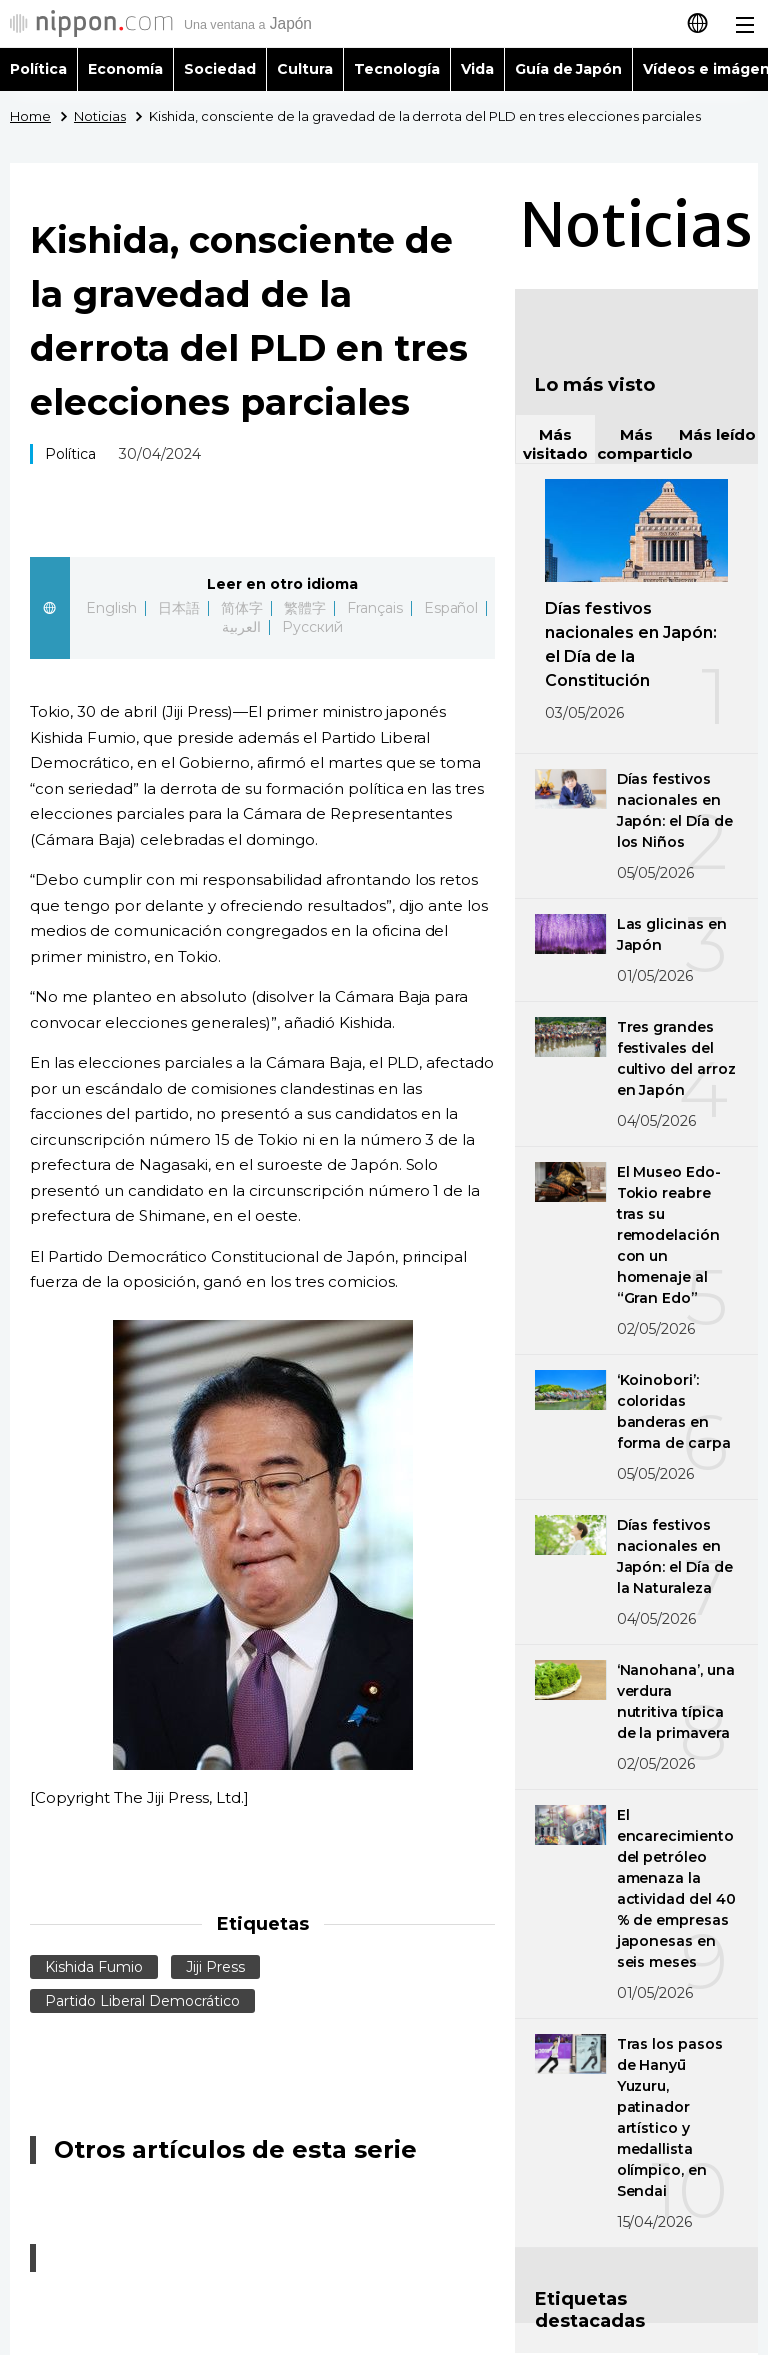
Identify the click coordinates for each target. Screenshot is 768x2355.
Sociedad (220, 69)
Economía (125, 69)
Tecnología (397, 69)
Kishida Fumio (94, 1967)
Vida (477, 69)
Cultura (305, 69)
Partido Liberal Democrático (142, 2001)
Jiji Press (215, 1967)
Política (38, 69)
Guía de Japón (569, 69)
